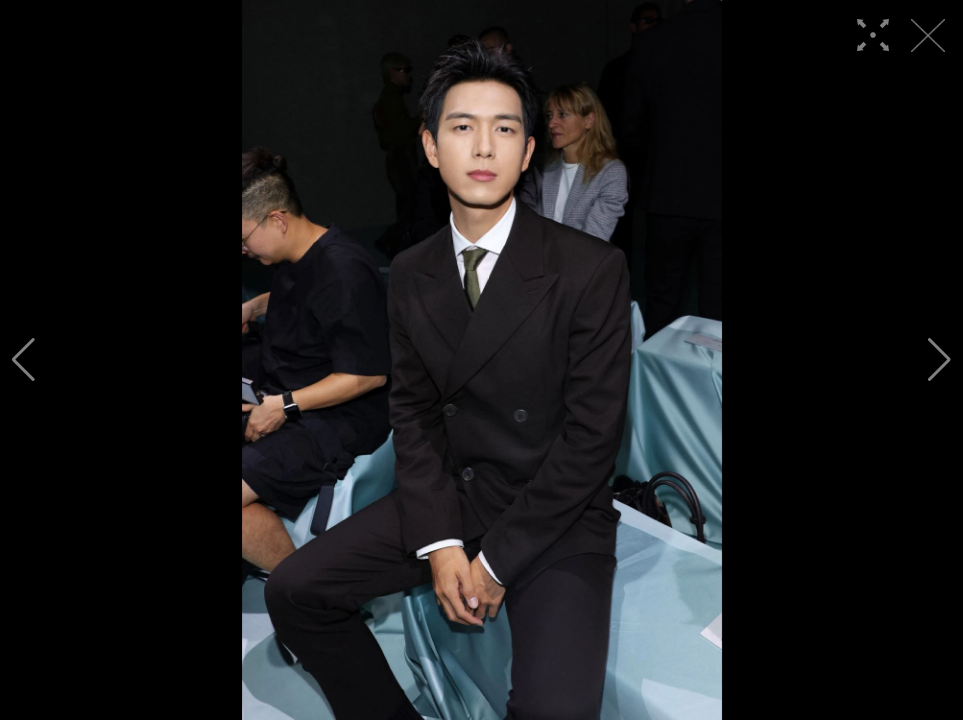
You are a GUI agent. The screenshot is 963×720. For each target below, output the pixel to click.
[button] (23, 360)
